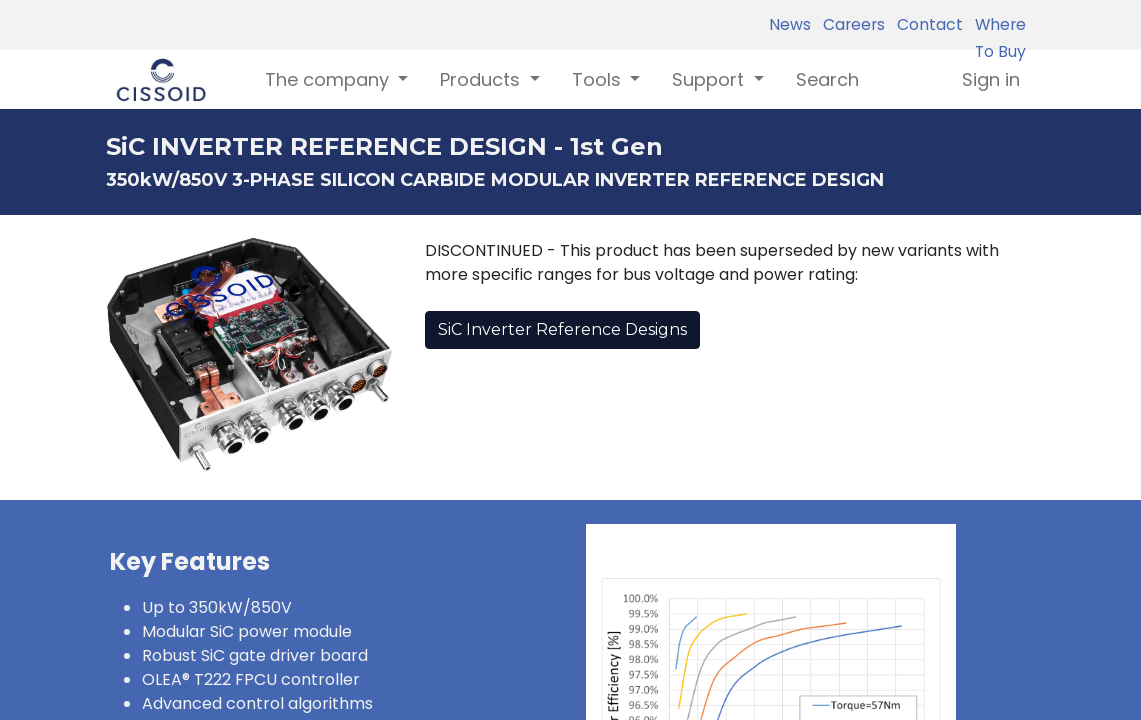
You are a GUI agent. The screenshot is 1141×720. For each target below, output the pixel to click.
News (790, 24)
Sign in (991, 79)
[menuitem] (827, 79)
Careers (850, 24)
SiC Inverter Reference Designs (562, 329)
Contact (926, 24)
